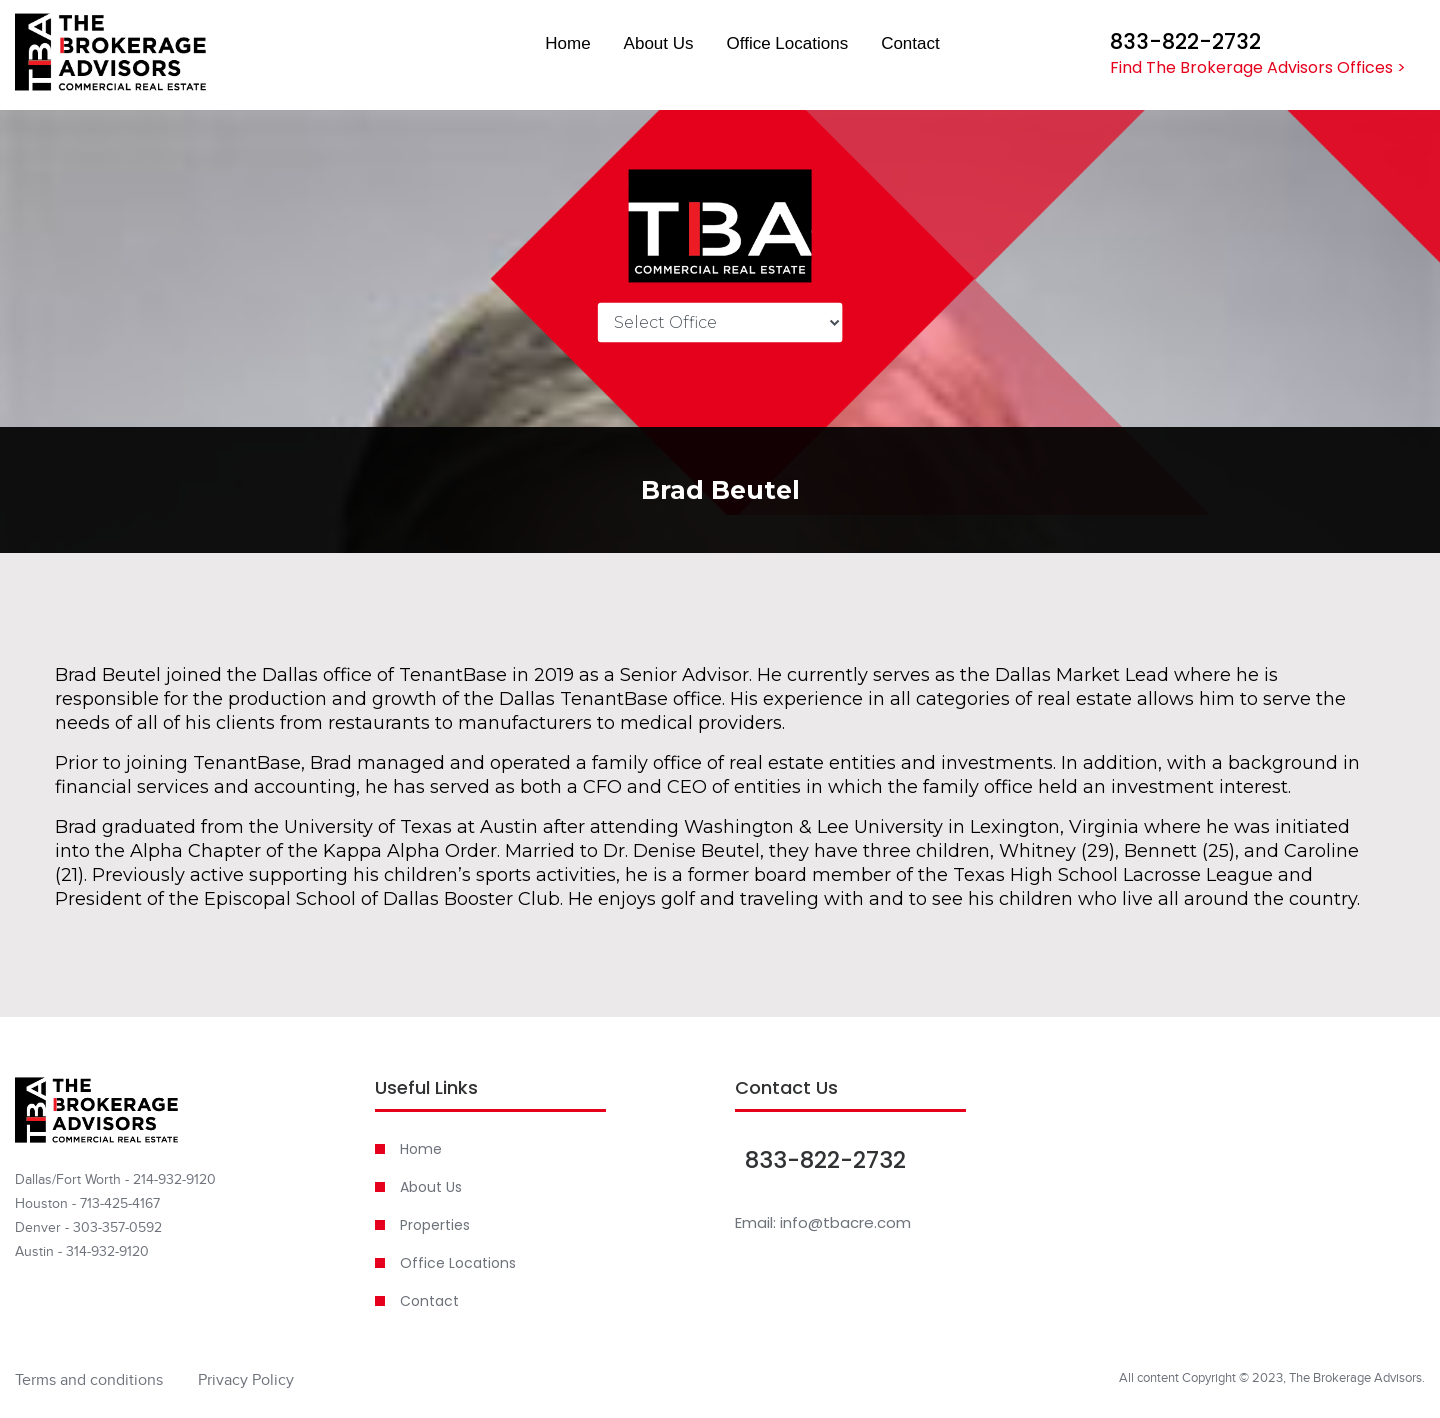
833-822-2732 (1185, 42)
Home (567, 43)
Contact (910, 43)
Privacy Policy (246, 1380)
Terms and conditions (89, 1380)
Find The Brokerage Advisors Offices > (1258, 67)
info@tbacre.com (845, 1222)
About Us (659, 43)
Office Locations (788, 43)
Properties (435, 1225)
